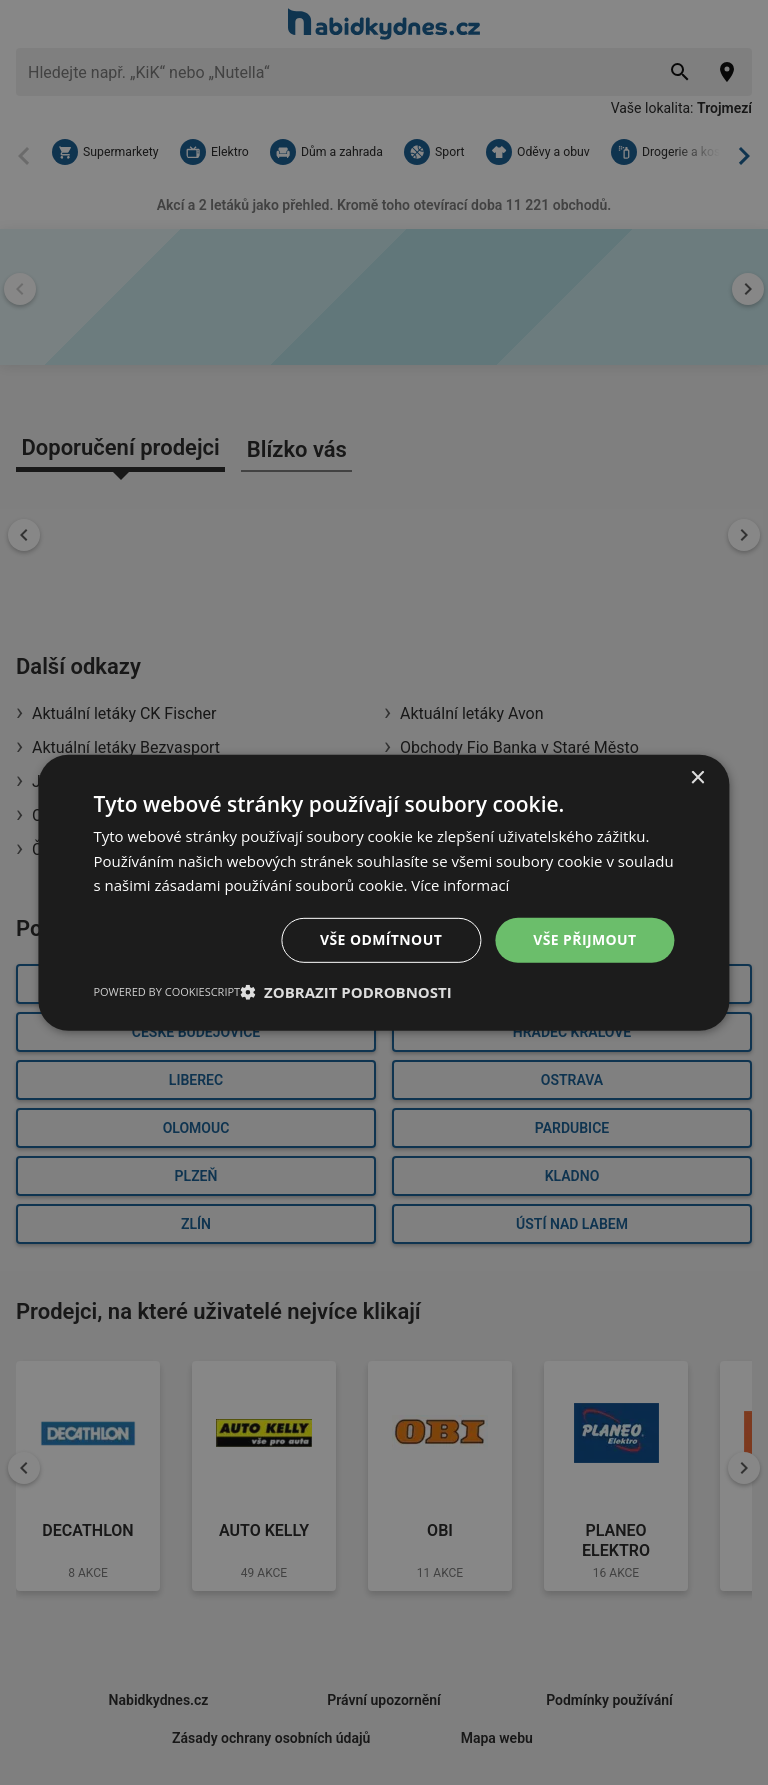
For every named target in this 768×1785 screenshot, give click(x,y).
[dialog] (383, 892)
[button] (346, 992)
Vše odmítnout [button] (381, 939)
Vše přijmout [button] (584, 939)
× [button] (697, 777)
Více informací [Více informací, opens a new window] (460, 885)
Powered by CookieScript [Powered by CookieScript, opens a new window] (166, 991)
